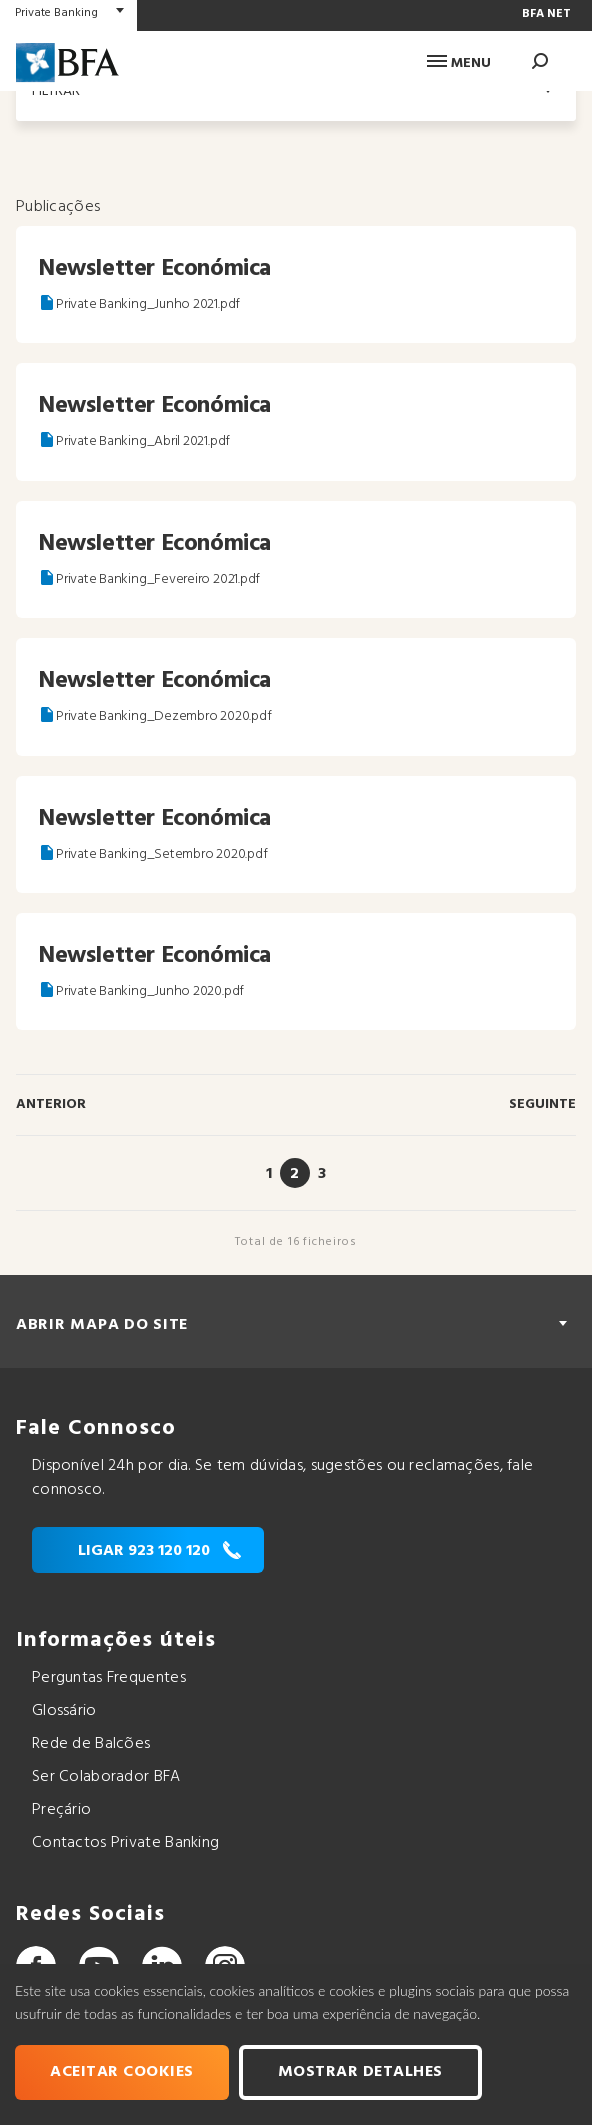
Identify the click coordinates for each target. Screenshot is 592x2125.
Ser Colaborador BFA (106, 1777)
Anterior (51, 1104)
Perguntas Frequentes (109, 1678)
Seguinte (542, 1104)
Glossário (64, 1711)
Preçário (61, 1810)
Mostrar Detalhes (360, 2072)
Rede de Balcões (91, 1744)
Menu (459, 63)
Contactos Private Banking (125, 1843)
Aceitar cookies (122, 2072)
